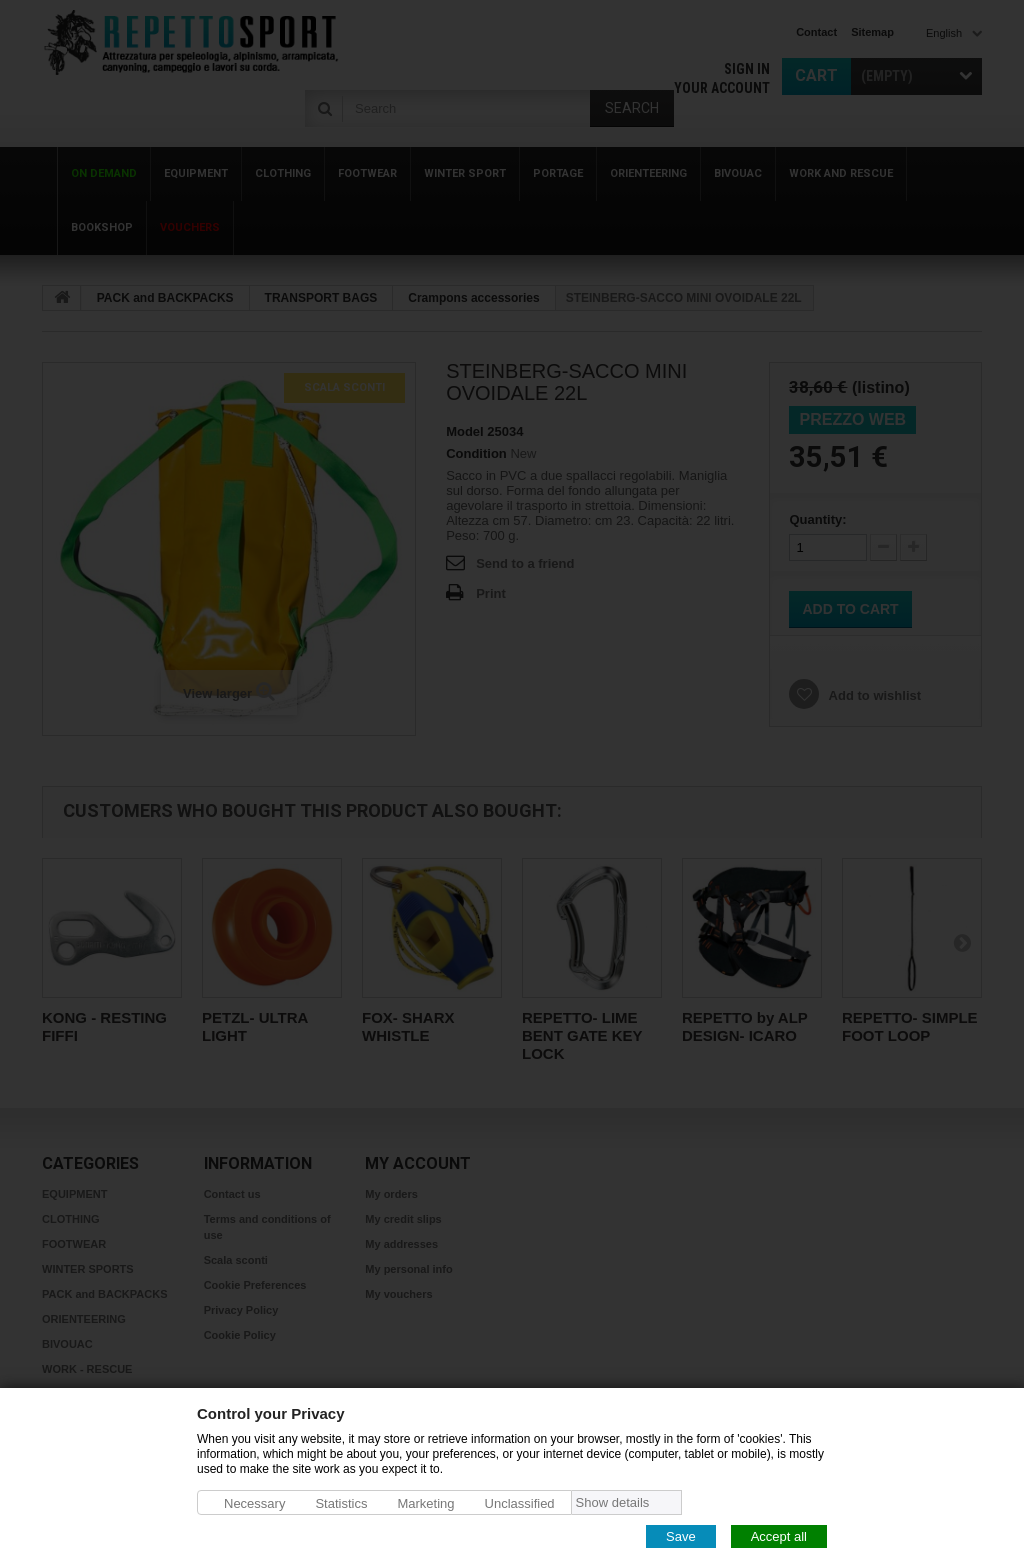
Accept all (779, 1535)
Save (681, 1535)
